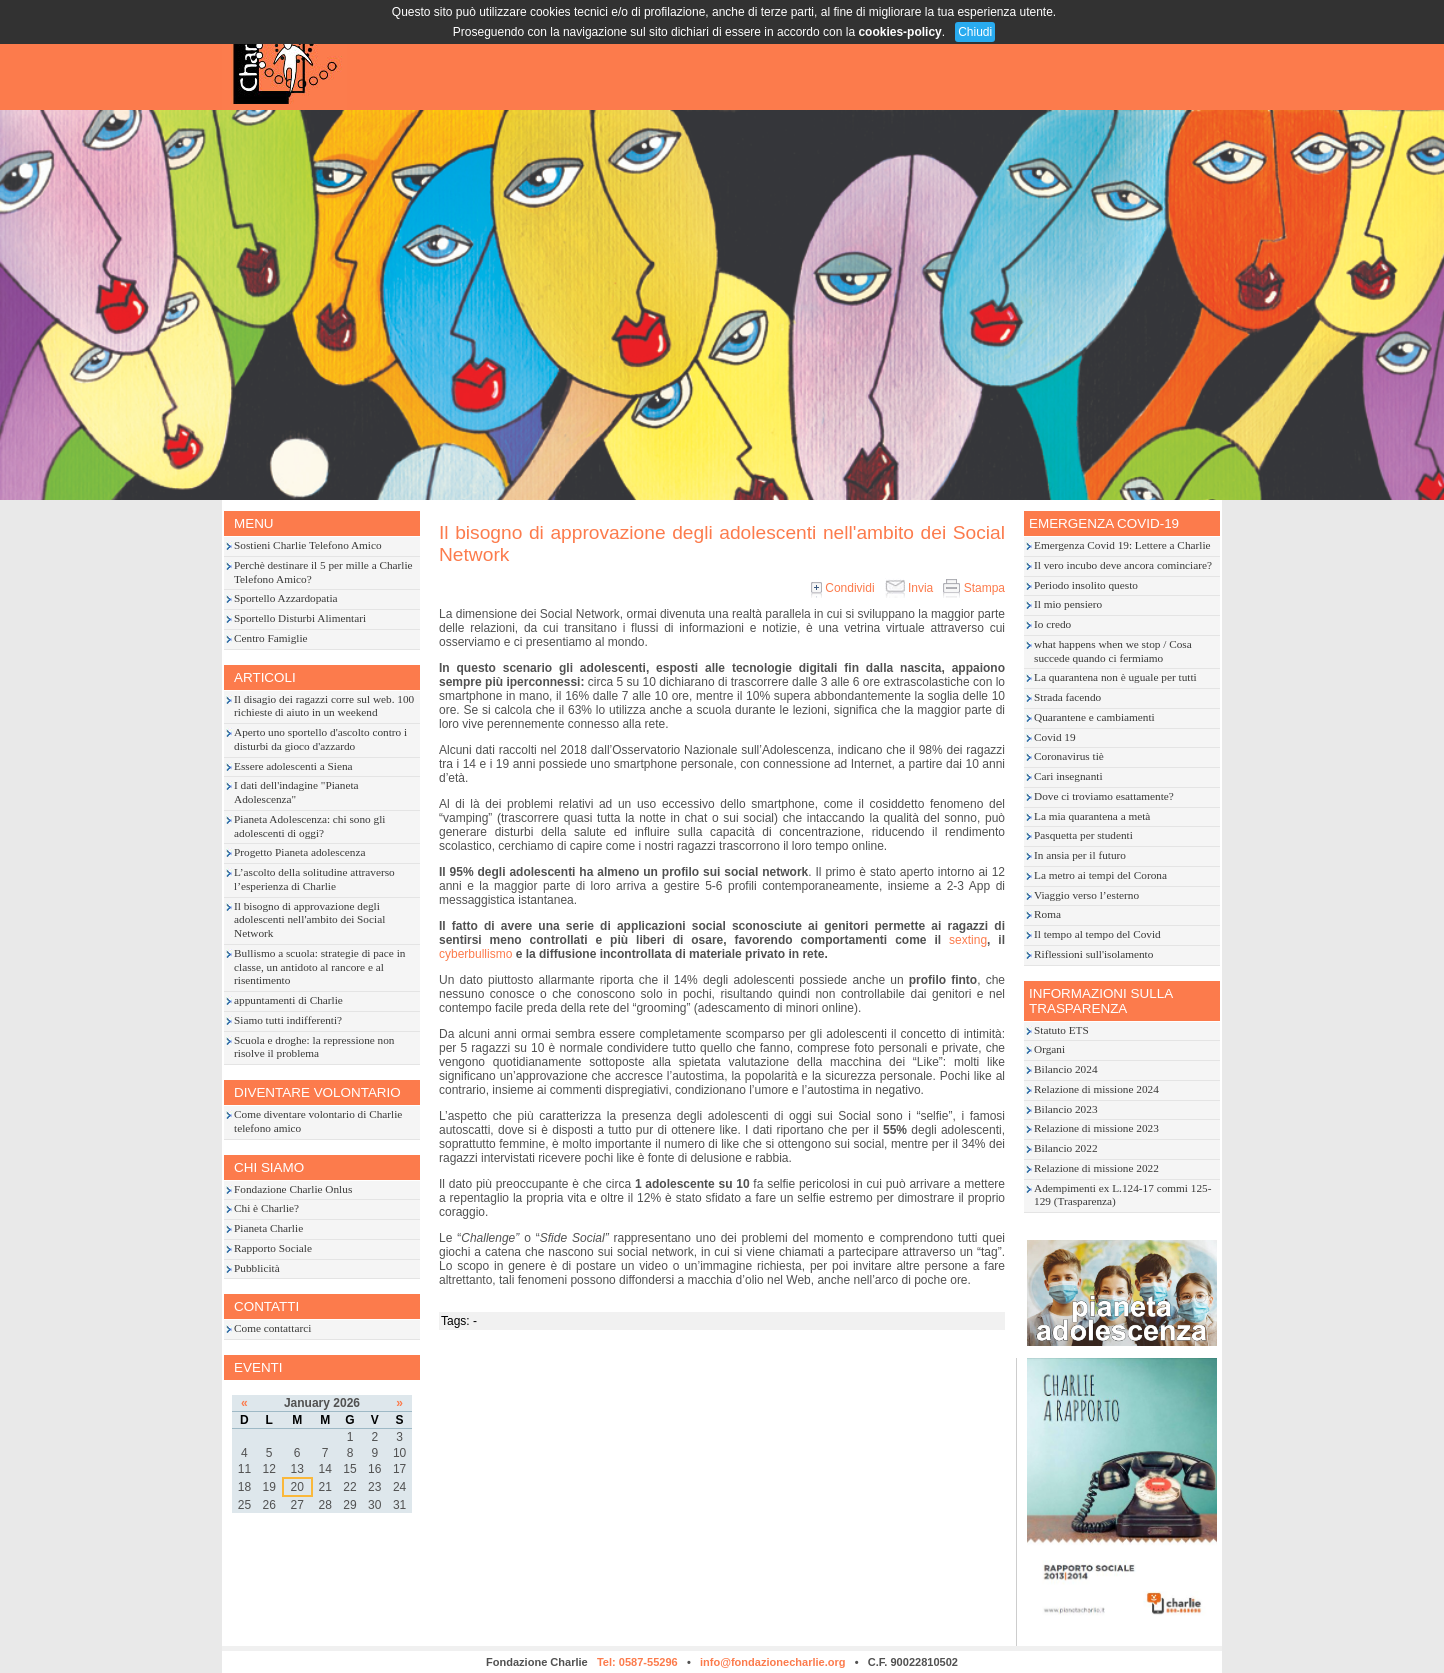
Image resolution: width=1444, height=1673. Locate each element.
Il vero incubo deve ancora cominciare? (1123, 565)
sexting (968, 940)
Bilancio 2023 (1066, 1109)
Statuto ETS (1061, 1030)
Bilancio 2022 (1066, 1148)
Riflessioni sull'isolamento (1093, 954)
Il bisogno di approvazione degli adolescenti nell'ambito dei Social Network (309, 920)
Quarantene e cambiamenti (1094, 717)
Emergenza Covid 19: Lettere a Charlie (1122, 545)
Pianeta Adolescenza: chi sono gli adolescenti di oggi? (309, 826)
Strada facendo (1067, 697)
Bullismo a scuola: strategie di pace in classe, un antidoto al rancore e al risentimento (319, 967)
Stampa (974, 588)
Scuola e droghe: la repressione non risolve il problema (314, 1047)
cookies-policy (899, 32)
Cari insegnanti (1068, 776)
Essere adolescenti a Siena (293, 766)
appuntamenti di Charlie (288, 1000)
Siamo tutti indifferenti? (288, 1020)
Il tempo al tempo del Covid (1097, 934)
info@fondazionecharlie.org (773, 1662)
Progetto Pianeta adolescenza (299, 852)
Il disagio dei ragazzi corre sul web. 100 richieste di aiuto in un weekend (324, 706)
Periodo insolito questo (1086, 585)
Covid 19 (1055, 737)
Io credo (1052, 624)
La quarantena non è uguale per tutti (1115, 677)
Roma (1047, 914)
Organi (1049, 1049)
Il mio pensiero (1068, 604)
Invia (909, 588)
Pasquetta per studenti (1083, 835)
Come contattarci (272, 1328)
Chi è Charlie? (266, 1208)
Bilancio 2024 (1066, 1069)
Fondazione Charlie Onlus (293, 1189)
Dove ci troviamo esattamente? (1104, 796)
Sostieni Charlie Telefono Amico (308, 545)
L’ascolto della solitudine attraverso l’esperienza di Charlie (314, 879)
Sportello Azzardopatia (286, 598)
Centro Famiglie (271, 638)
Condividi (843, 588)
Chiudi (975, 32)
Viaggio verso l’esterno (1086, 895)
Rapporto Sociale (273, 1248)
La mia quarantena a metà (1092, 816)
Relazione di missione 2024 (1096, 1089)
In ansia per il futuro (1080, 855)
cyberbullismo (475, 954)
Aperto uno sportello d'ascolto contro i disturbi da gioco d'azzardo (320, 739)
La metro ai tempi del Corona (1100, 875)
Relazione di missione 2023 (1096, 1128)
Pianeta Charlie (268, 1228)
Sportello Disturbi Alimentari (300, 618)
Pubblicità (257, 1268)
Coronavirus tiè (1069, 756)
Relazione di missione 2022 (1096, 1168)
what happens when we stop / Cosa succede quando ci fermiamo (1113, 651)
